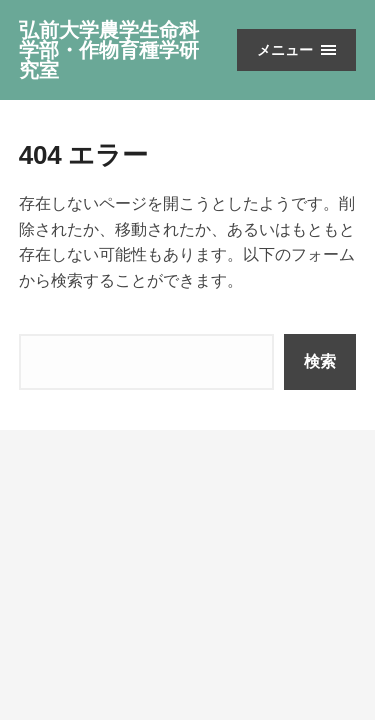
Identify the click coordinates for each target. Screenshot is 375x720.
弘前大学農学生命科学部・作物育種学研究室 (109, 50)
